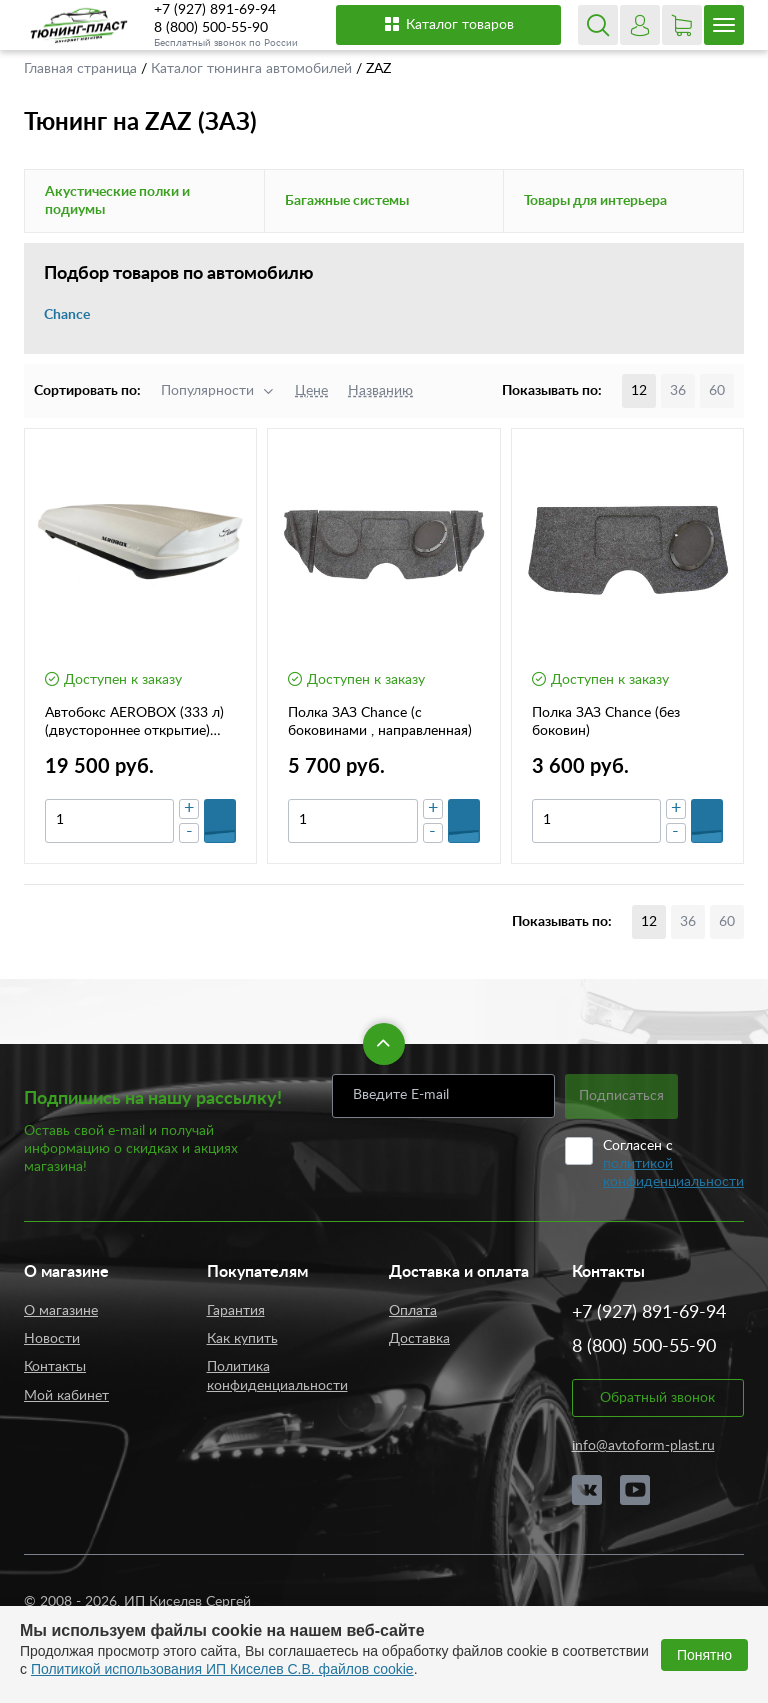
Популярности (207, 391)
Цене (311, 391)
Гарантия (236, 1311)
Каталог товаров (448, 24)
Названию (380, 391)
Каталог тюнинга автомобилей (253, 69)
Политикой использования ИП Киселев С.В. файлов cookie (222, 1669)
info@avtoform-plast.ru (643, 1446)
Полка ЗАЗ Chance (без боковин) (606, 722)
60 (717, 391)
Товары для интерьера (595, 201)
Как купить (242, 1339)
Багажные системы (347, 201)
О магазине (61, 1311)
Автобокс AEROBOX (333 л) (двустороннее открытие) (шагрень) (134, 723)
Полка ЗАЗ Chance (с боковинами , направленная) (380, 722)
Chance (67, 315)
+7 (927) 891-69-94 (215, 10)
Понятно (704, 1655)
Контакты (55, 1367)
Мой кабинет (66, 1396)
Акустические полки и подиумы (117, 201)
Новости (52, 1339)
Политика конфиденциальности (277, 1376)
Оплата (413, 1311)
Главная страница (82, 69)
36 (678, 391)
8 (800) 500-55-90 (211, 28)
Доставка (419, 1339)
